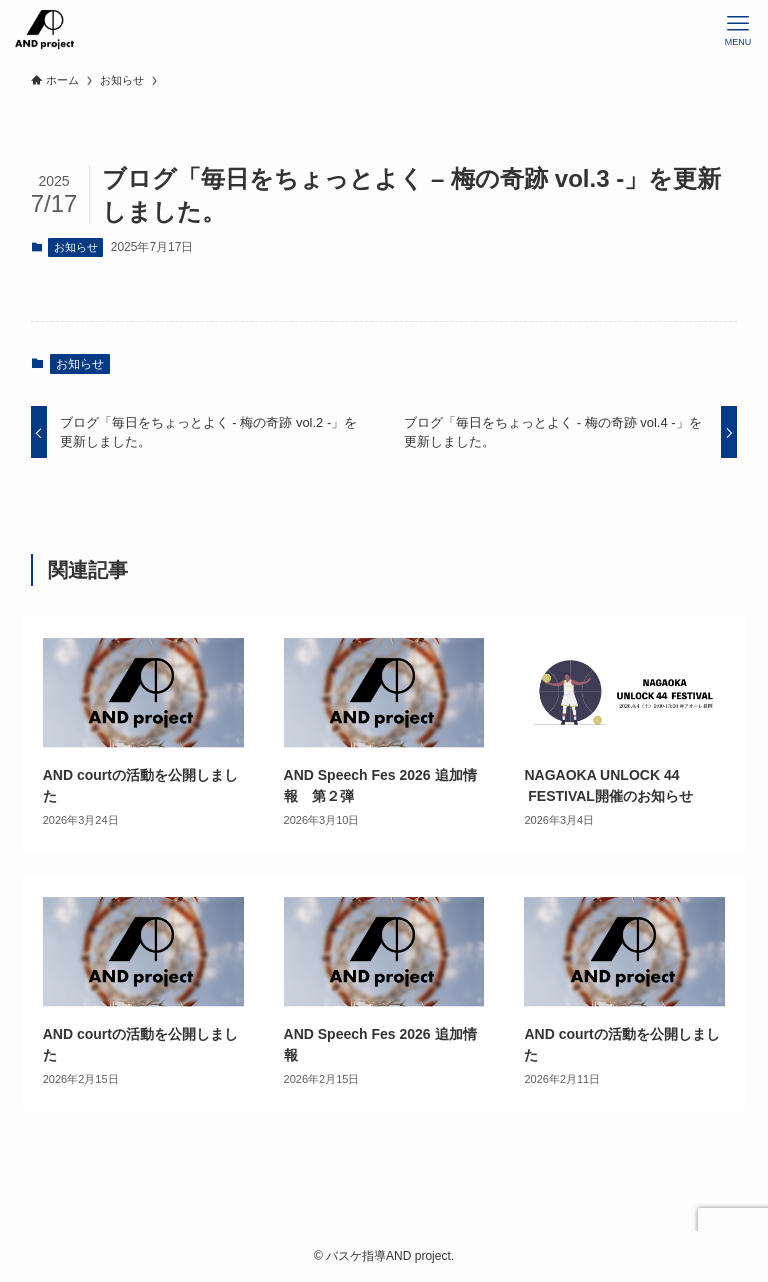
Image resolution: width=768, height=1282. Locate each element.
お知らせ (76, 247)
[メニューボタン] (738, 30)
